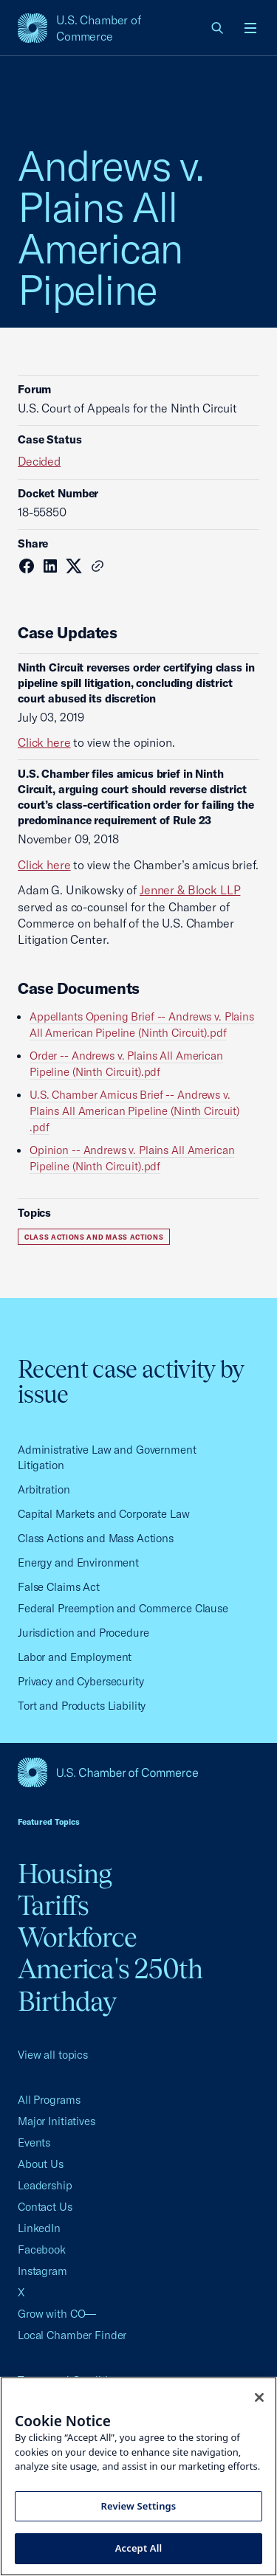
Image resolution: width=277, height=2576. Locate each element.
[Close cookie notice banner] (259, 2397)
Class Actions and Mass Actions (93, 1237)
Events (34, 2142)
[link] (218, 28)
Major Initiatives (56, 2121)
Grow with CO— (57, 2314)
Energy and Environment (78, 1562)
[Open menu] (250, 28)
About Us (41, 2164)
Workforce (77, 1936)
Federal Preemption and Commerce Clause (123, 1608)
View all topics (53, 2055)
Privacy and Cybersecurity (81, 1681)
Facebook (42, 2249)
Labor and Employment (74, 1657)
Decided (39, 461)
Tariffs (53, 1905)
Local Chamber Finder (72, 2335)
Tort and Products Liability (82, 1706)
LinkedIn (39, 2228)
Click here (44, 742)
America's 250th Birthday (110, 1984)
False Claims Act (59, 1587)
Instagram (42, 2271)
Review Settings (139, 2506)
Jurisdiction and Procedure (83, 1633)
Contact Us (45, 2207)
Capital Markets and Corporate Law (104, 1514)
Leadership (45, 2185)
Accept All (139, 2548)
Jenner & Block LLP (190, 890)
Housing (65, 1873)
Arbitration (44, 1489)
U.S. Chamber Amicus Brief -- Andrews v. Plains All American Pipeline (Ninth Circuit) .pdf (134, 1111)
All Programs (49, 2100)
